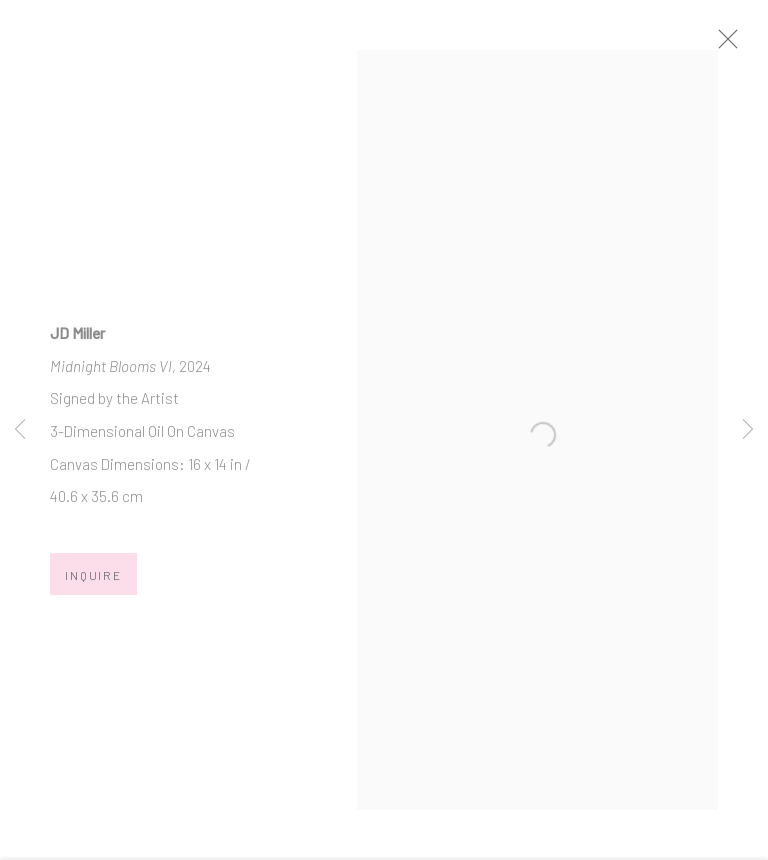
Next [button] (748, 430)
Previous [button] (20, 430)
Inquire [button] (93, 587)
